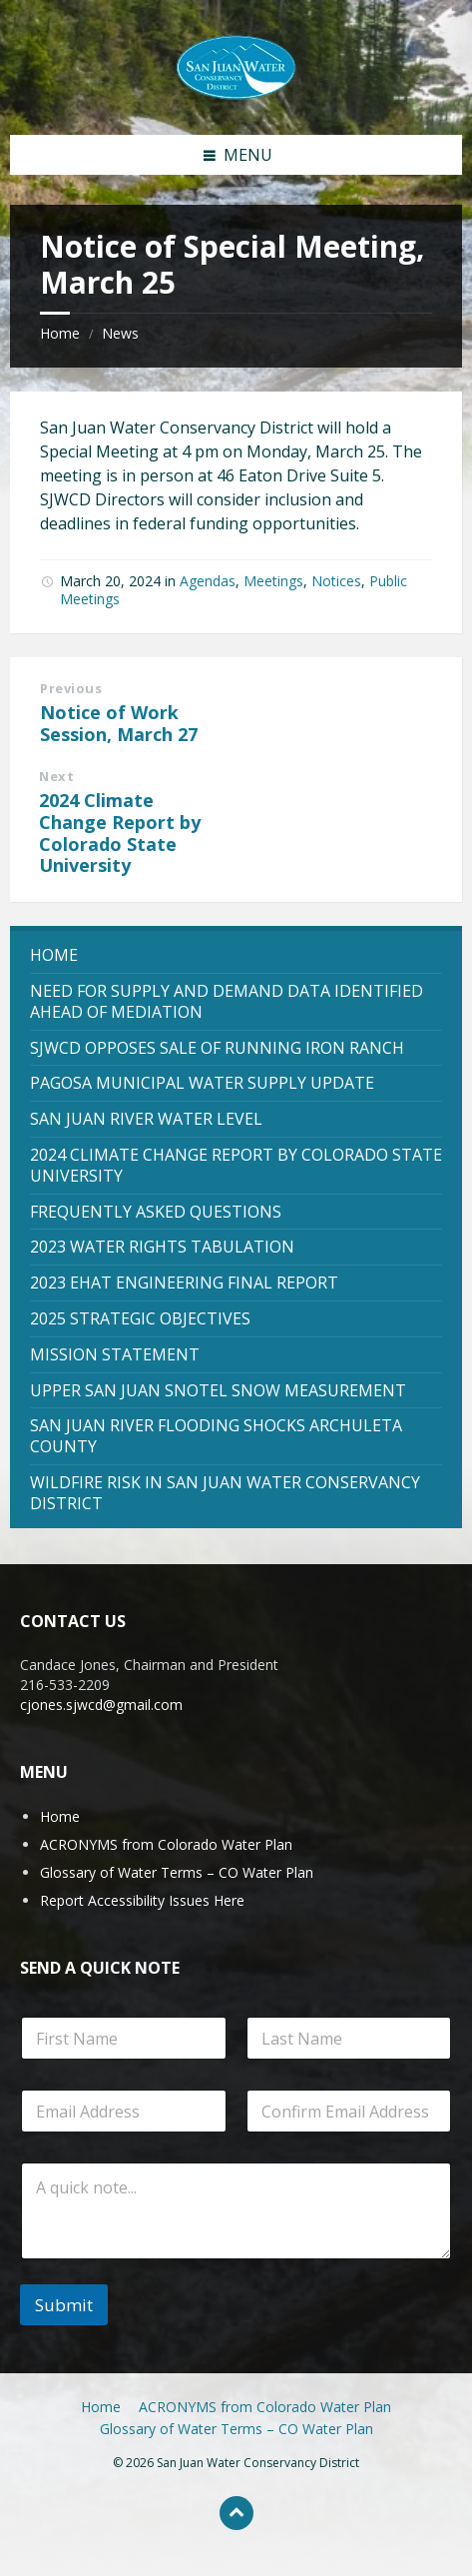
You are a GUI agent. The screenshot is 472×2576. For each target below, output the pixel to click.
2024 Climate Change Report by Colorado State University (120, 832)
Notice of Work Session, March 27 (119, 723)
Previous (71, 688)
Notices (336, 580)
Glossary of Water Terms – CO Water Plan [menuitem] (236, 2428)
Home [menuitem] (101, 2406)
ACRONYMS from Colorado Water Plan (166, 1844)
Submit (64, 2304)
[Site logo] (236, 66)
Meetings (273, 580)
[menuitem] (236, 955)
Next (56, 776)
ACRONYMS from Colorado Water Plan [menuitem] (265, 2406)
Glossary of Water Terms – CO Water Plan (176, 1872)
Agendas (208, 580)
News (120, 333)
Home (60, 333)
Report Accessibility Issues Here (142, 1900)
